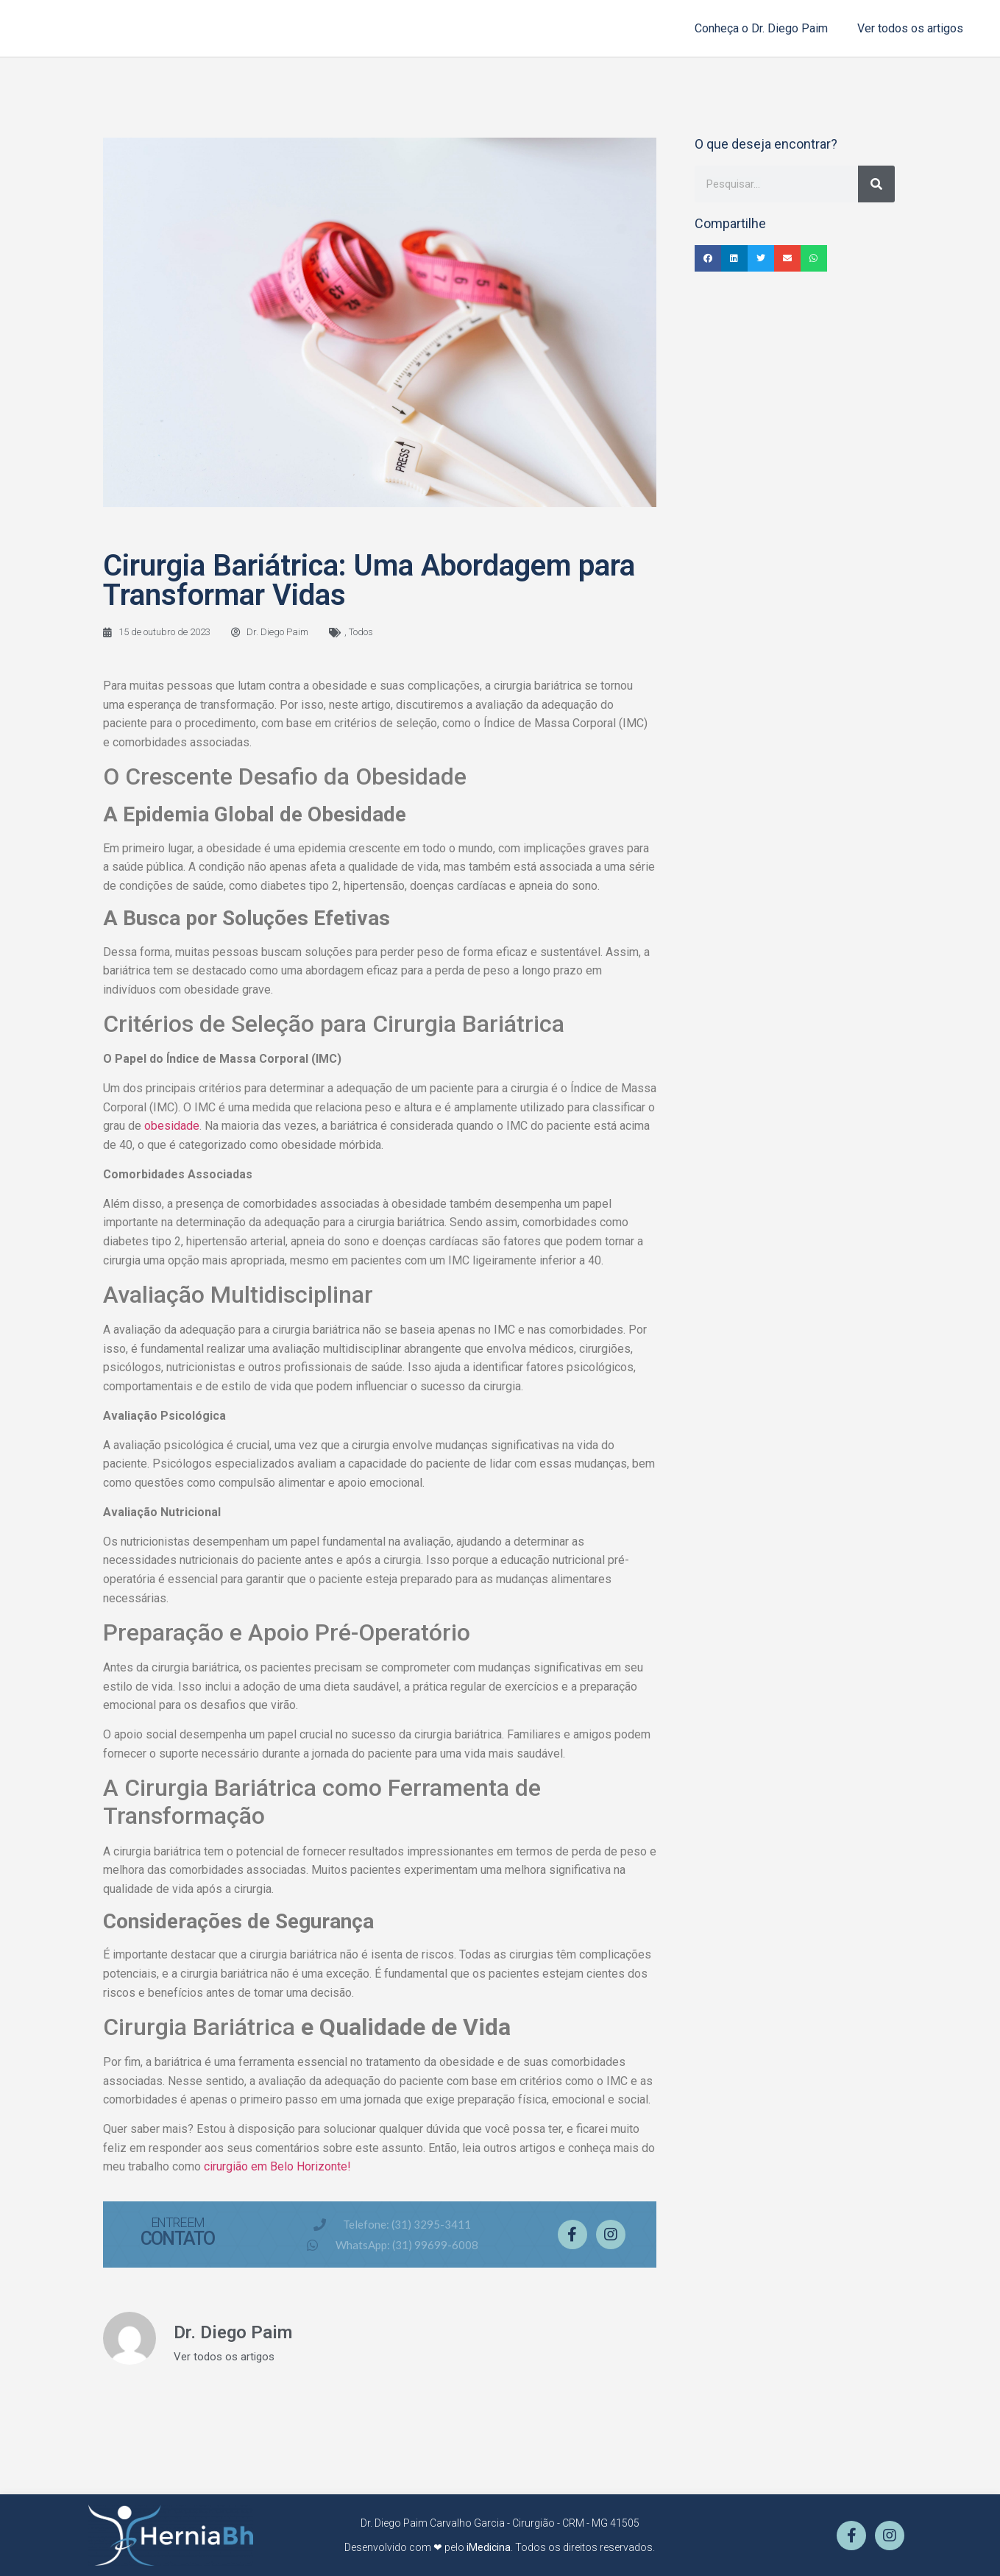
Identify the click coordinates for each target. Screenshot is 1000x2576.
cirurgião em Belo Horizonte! (277, 2166)
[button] (708, 258)
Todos (361, 631)
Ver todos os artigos (910, 28)
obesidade (171, 1126)
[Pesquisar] (876, 184)
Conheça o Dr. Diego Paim (761, 28)
